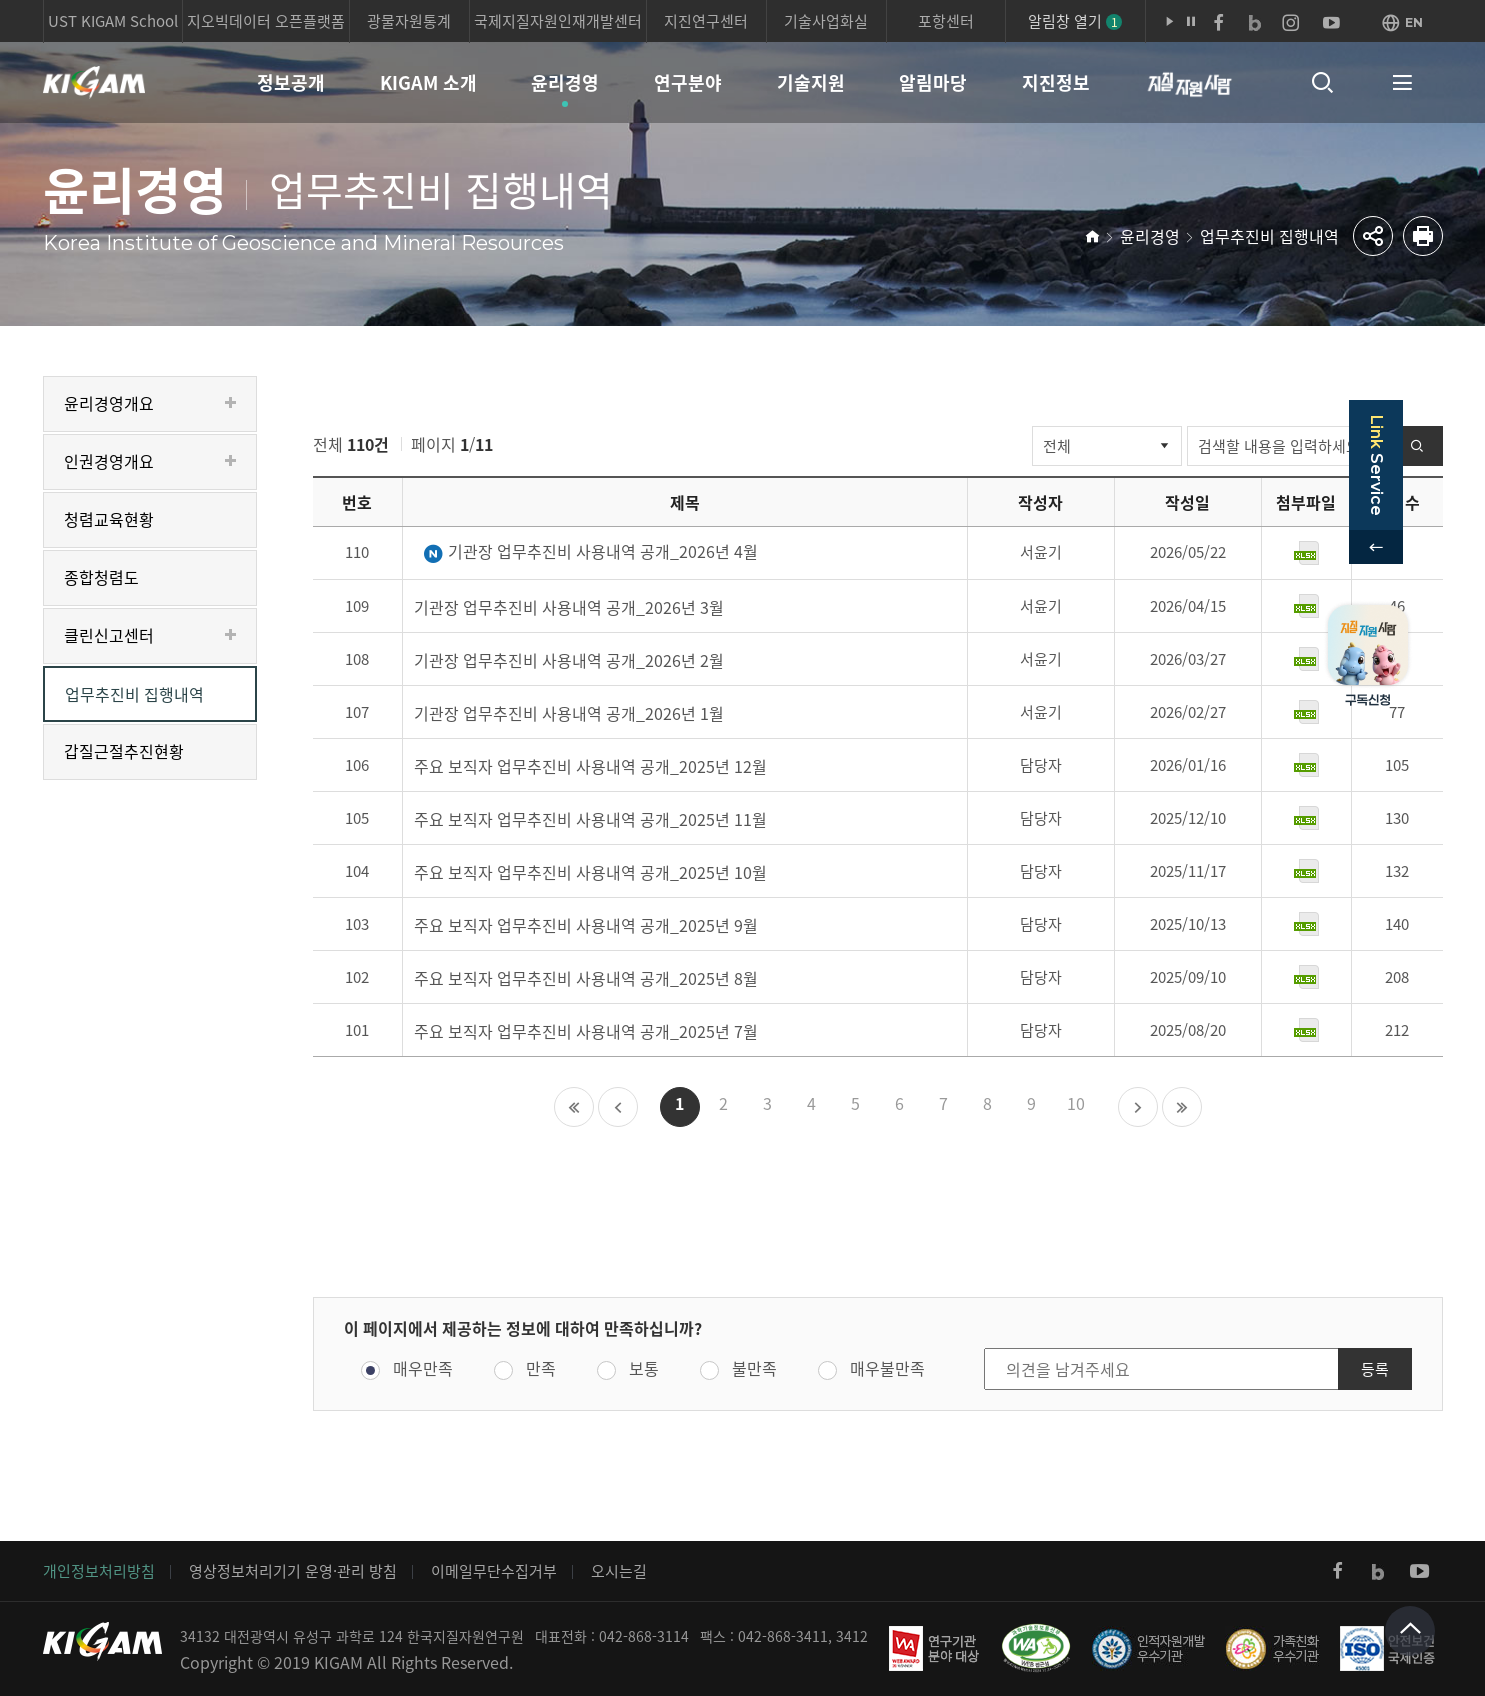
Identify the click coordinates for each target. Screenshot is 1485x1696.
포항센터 (946, 21)
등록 (1375, 1369)
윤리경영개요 (109, 403)
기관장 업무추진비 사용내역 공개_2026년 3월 (569, 607)
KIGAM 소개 (428, 82)
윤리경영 (565, 82)
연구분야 (688, 82)
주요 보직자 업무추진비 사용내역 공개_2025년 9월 (586, 925)
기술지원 (811, 82)
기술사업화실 (826, 21)
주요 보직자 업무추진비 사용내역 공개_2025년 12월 (590, 766)
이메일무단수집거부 (494, 1571)
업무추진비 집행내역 (1269, 236)
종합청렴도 (101, 577)
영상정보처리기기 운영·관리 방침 (293, 1571)
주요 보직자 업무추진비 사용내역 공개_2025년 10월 (590, 872)
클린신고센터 (109, 635)
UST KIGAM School (113, 21)
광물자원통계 (409, 21)
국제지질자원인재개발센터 (558, 21)
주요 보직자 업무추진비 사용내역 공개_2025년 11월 (590, 819)
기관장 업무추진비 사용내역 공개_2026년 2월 (569, 660)
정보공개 (291, 82)
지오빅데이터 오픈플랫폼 (266, 21)
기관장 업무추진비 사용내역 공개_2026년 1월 (569, 713)
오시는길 (619, 1571)
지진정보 (1056, 82)
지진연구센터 (706, 21)
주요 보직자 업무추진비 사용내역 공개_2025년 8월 (586, 978)
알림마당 (933, 82)
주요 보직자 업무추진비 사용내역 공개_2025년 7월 (586, 1031)
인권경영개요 (109, 461)
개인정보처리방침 (99, 1571)
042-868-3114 (644, 1636)
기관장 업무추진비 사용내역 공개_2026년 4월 (590, 553)
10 (1076, 1103)
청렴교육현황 (109, 519)
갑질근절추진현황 (124, 751)
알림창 (1075, 21)
